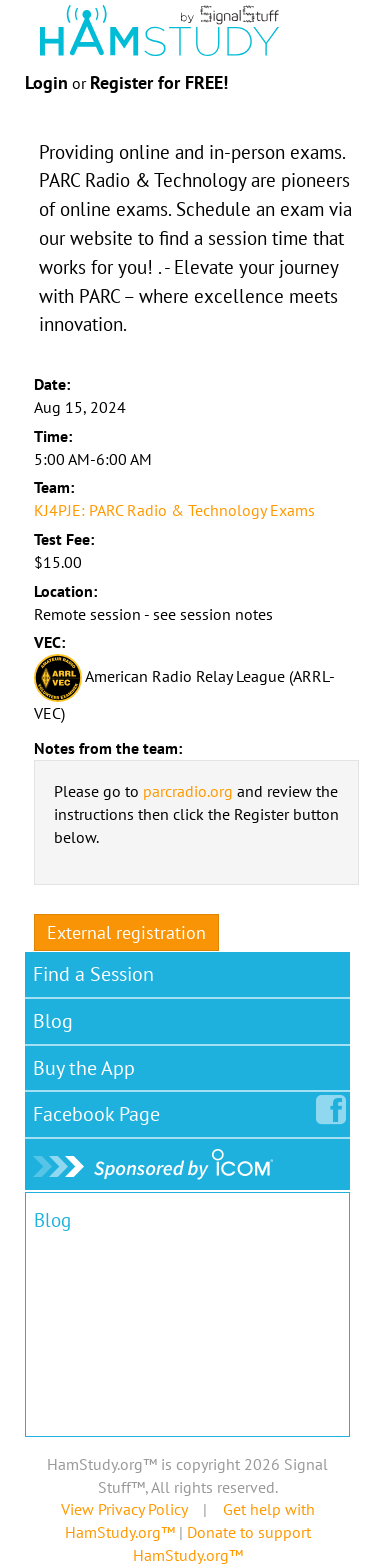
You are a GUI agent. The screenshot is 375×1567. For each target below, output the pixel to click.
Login (46, 82)
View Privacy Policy (124, 1509)
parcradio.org (188, 791)
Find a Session (93, 974)
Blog (53, 1021)
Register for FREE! (159, 82)
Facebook (100, 1110)
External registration (126, 932)
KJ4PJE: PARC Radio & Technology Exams (174, 510)
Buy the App (84, 1068)
